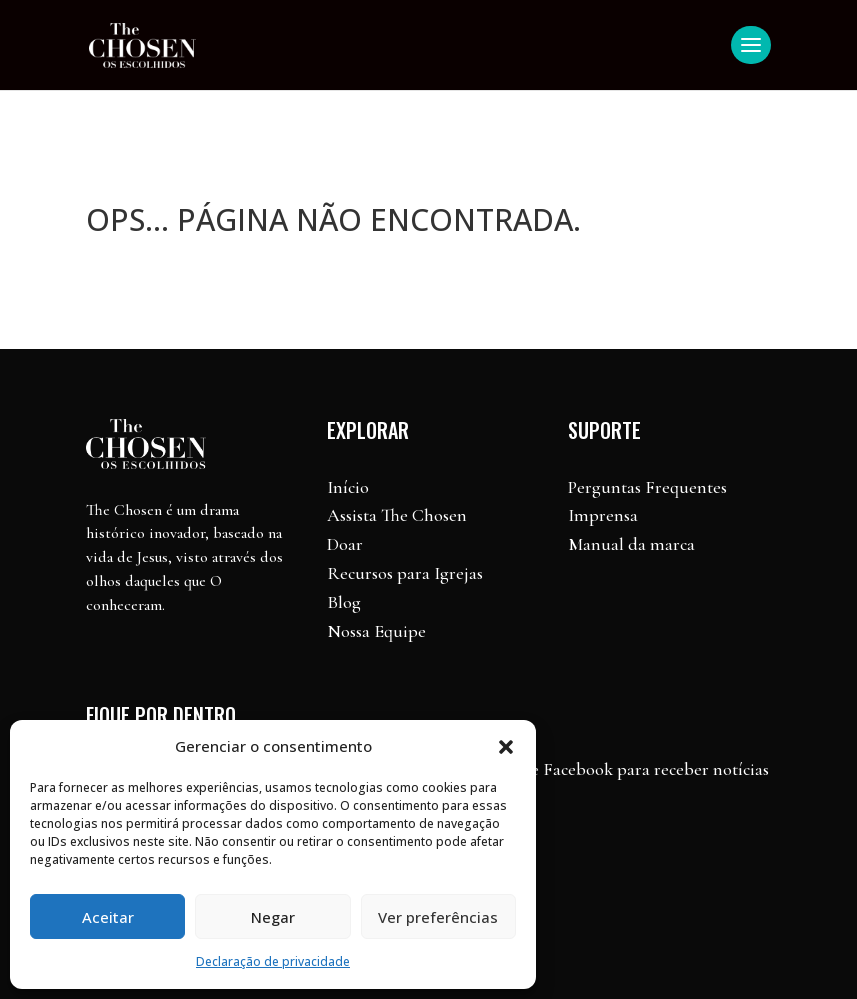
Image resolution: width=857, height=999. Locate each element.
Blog (344, 602)
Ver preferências (438, 917)
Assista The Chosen (397, 515)
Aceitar (108, 917)
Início (348, 487)
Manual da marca (631, 544)
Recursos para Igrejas (405, 573)
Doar (345, 544)
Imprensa (603, 515)
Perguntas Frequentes (647, 487)
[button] (506, 747)
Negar (273, 917)
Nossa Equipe (376, 631)
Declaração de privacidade (273, 961)
